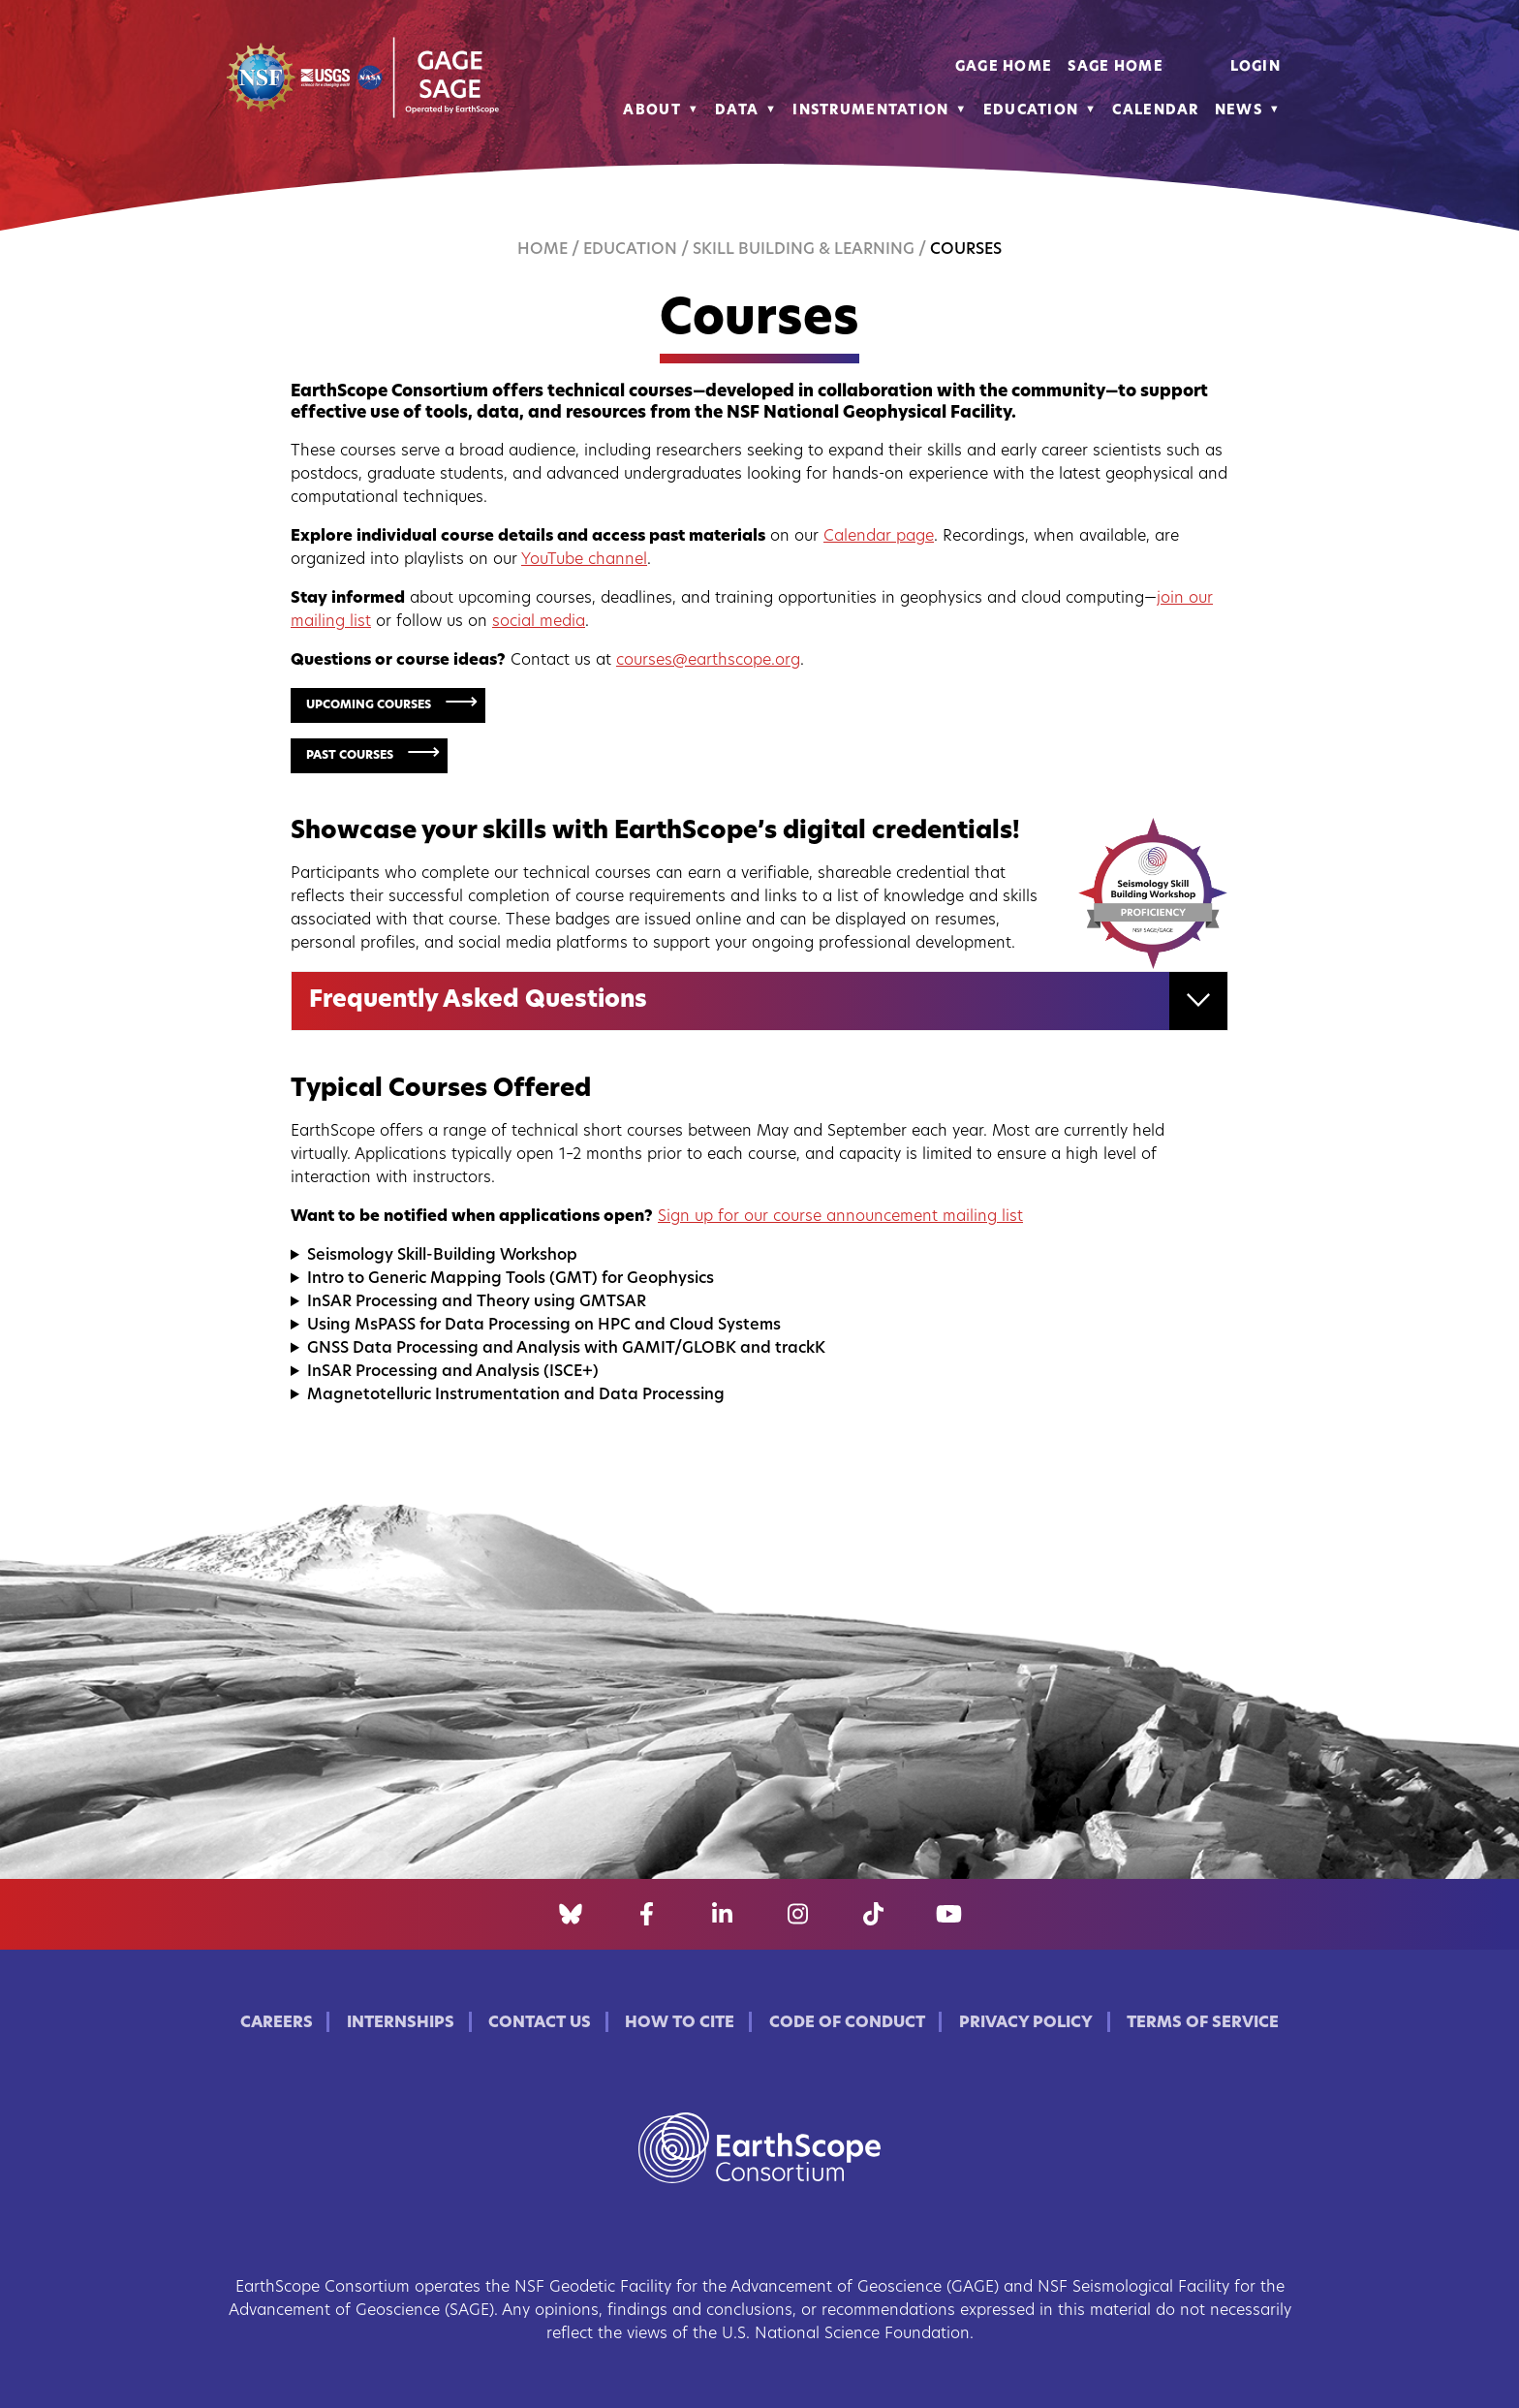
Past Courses (349, 756)
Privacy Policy (1026, 2023)
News (1238, 111)
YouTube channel (584, 560)
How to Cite (679, 2023)
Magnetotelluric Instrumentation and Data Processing (516, 1395)
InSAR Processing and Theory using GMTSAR (476, 1302)
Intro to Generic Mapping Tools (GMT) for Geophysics (510, 1279)
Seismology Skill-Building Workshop (442, 1256)
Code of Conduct (847, 2023)
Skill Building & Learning (803, 250)
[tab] (759, 1001)
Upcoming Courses (368, 705)
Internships (400, 2023)
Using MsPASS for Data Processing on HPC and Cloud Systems (544, 1325)
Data (737, 111)
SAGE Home (1115, 67)
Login (1255, 67)
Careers (276, 2023)
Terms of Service (1203, 2023)
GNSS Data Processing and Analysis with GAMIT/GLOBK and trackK (566, 1349)
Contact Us (539, 2023)
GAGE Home (1004, 67)
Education (1031, 111)
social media (538, 622)
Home (542, 250)
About (651, 111)
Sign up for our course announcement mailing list (840, 1217)
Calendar (1155, 111)
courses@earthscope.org (708, 661)
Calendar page (878, 537)
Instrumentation (870, 111)
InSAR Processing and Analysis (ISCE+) (453, 1372)
